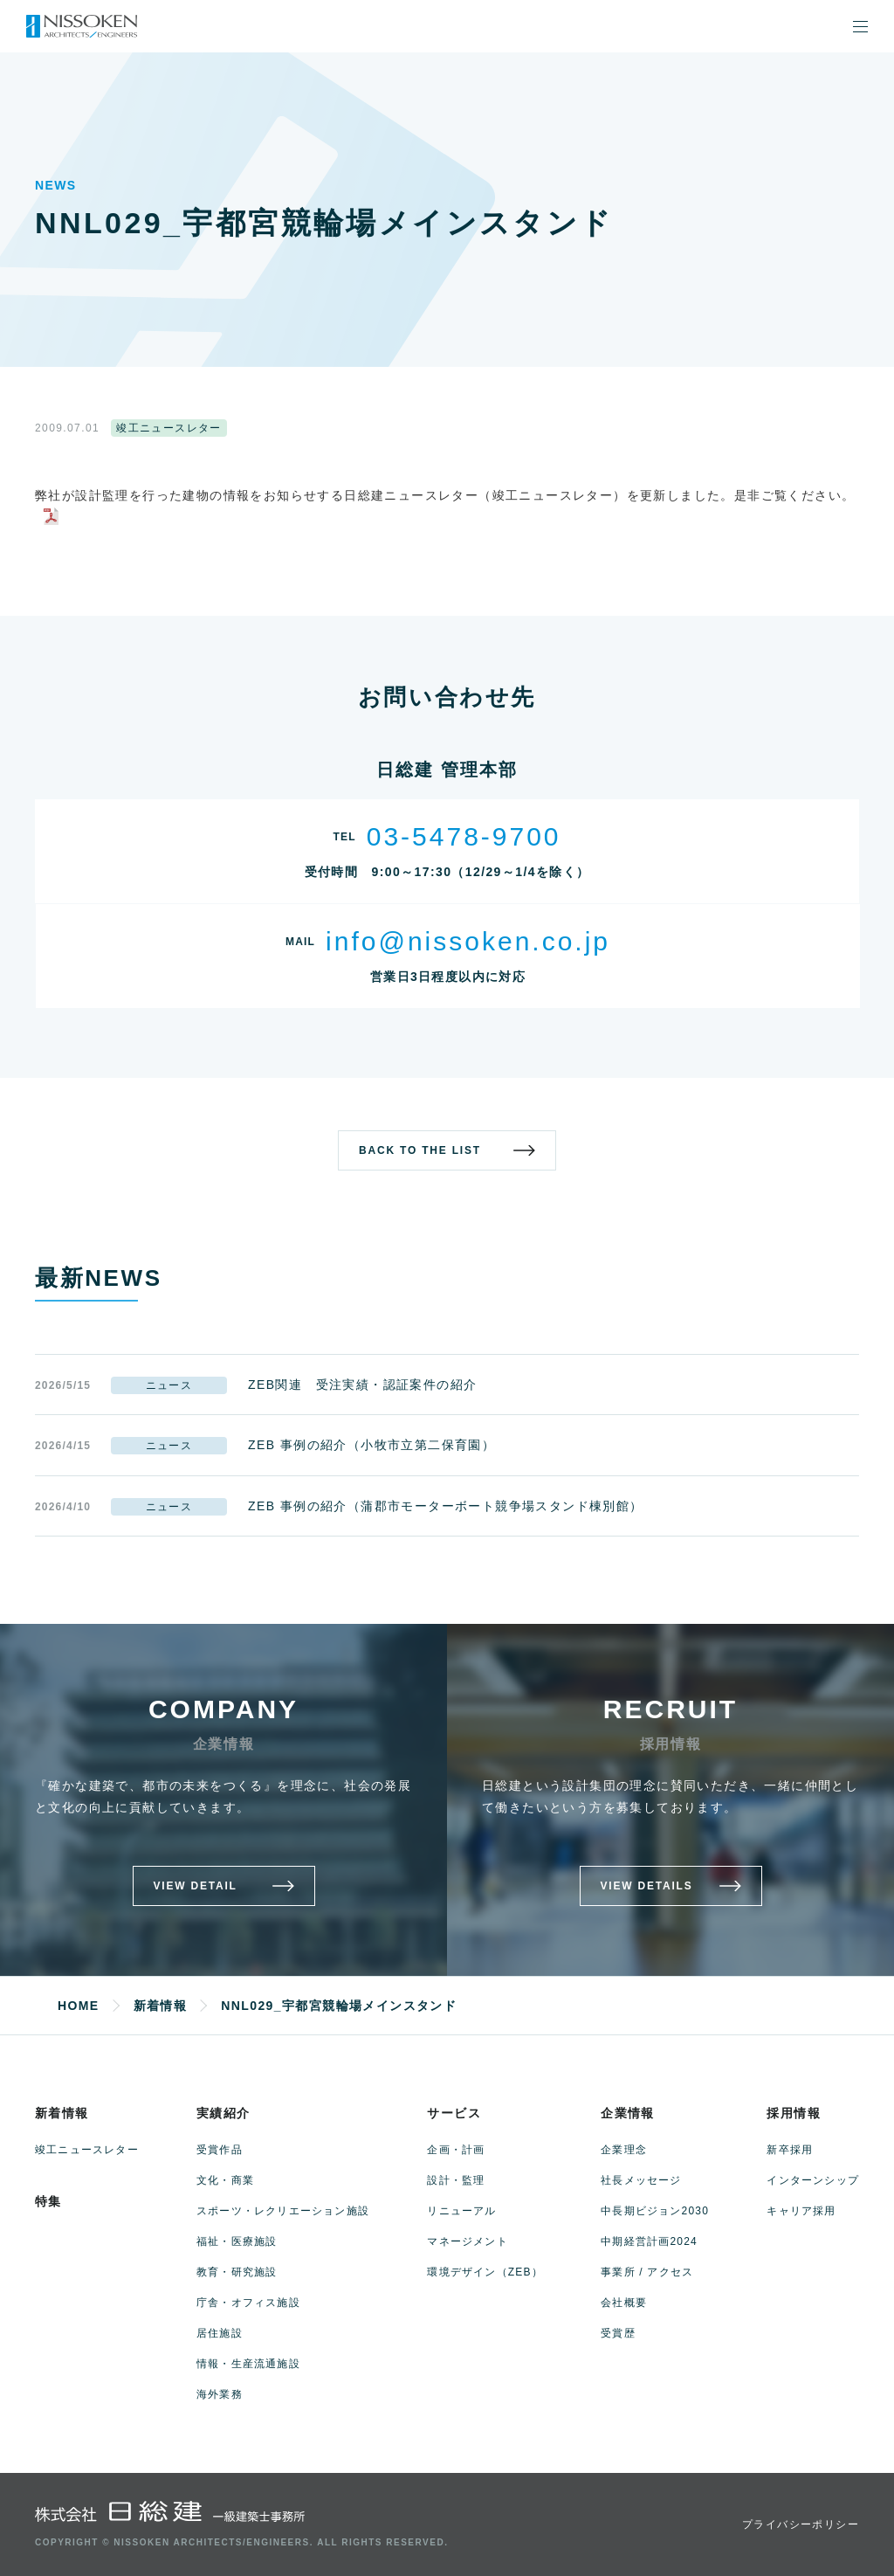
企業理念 (624, 2150)
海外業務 (219, 2394)
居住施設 (219, 2333)
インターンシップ (813, 2180)
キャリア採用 (801, 2211)
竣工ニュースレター (87, 2150)
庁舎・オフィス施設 (248, 2302)
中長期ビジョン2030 (655, 2211)
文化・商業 (225, 2180)
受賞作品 (219, 2150)
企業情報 (628, 2113)
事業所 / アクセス (647, 2272)
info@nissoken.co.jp (468, 941)
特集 (48, 2201)
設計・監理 (456, 2180)
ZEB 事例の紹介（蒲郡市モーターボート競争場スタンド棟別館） (445, 1506)
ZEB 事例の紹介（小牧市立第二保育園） (371, 1445)
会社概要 (624, 2302)
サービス (454, 2113)
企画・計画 (456, 2150)
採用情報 (794, 2113)
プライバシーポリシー (800, 2524)
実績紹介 (223, 2113)
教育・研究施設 (236, 2272)
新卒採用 (790, 2150)
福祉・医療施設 (236, 2241)
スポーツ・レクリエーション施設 (282, 2211)
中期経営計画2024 (649, 2241)
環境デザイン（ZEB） (485, 2272)
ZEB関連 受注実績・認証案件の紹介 (362, 1385)
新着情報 (62, 2113)
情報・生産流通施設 (248, 2364)
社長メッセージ (641, 2180)
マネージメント (467, 2241)
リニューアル (461, 2211)
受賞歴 (618, 2333)
